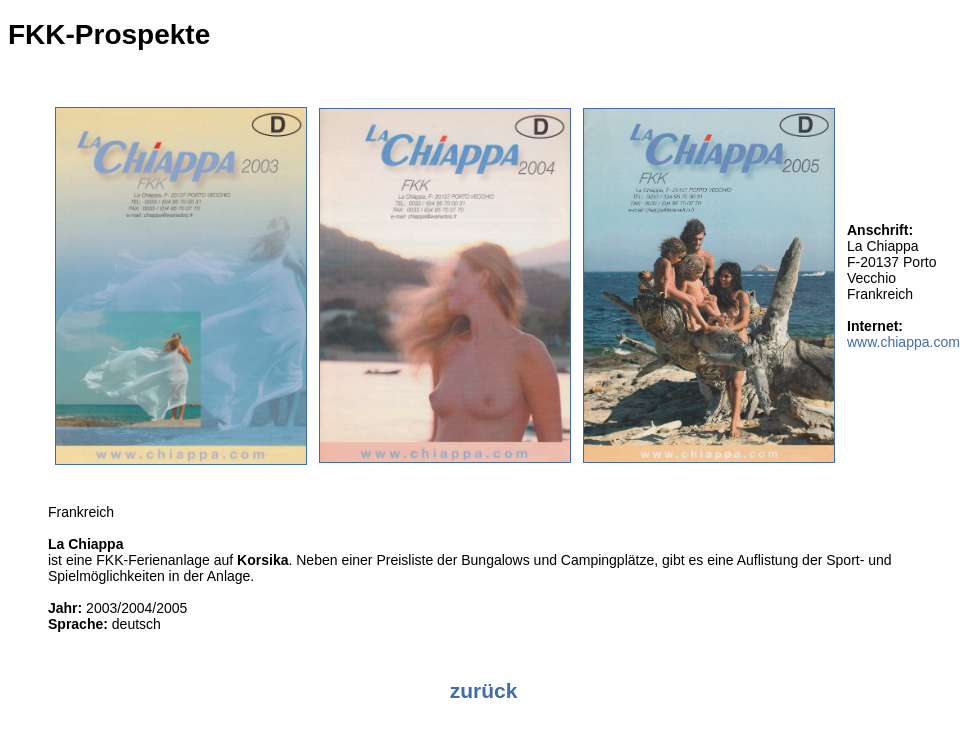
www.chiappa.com (903, 342)
